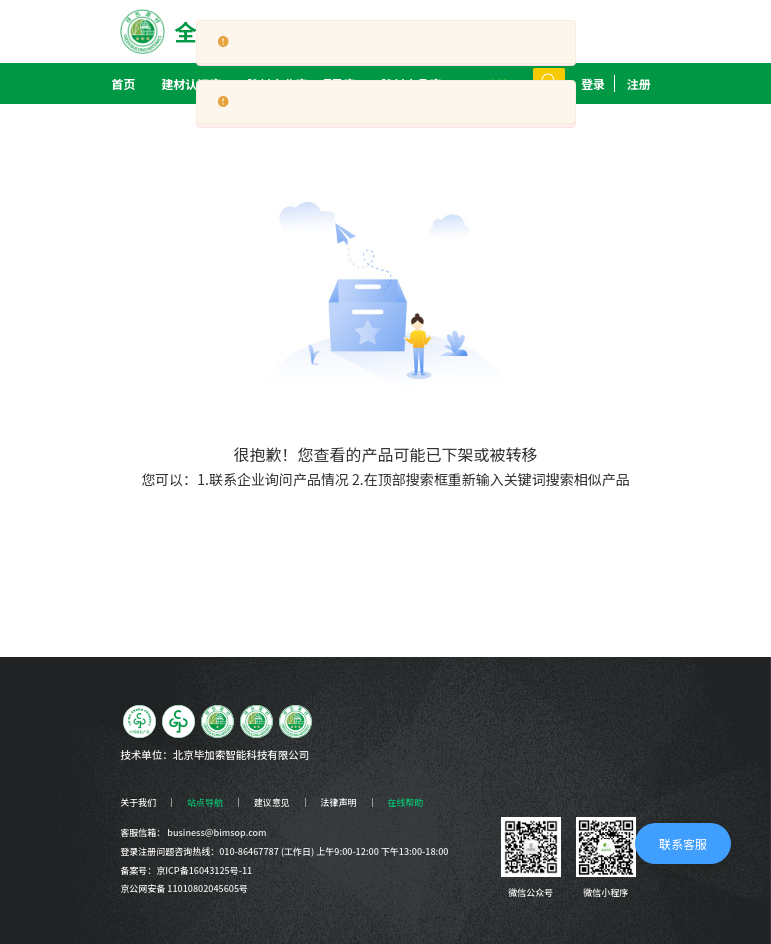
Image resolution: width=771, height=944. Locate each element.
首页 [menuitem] (123, 83)
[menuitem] (191, 83)
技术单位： (146, 754)
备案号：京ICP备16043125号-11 (186, 870)
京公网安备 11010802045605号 (184, 888)
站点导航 (205, 802)
